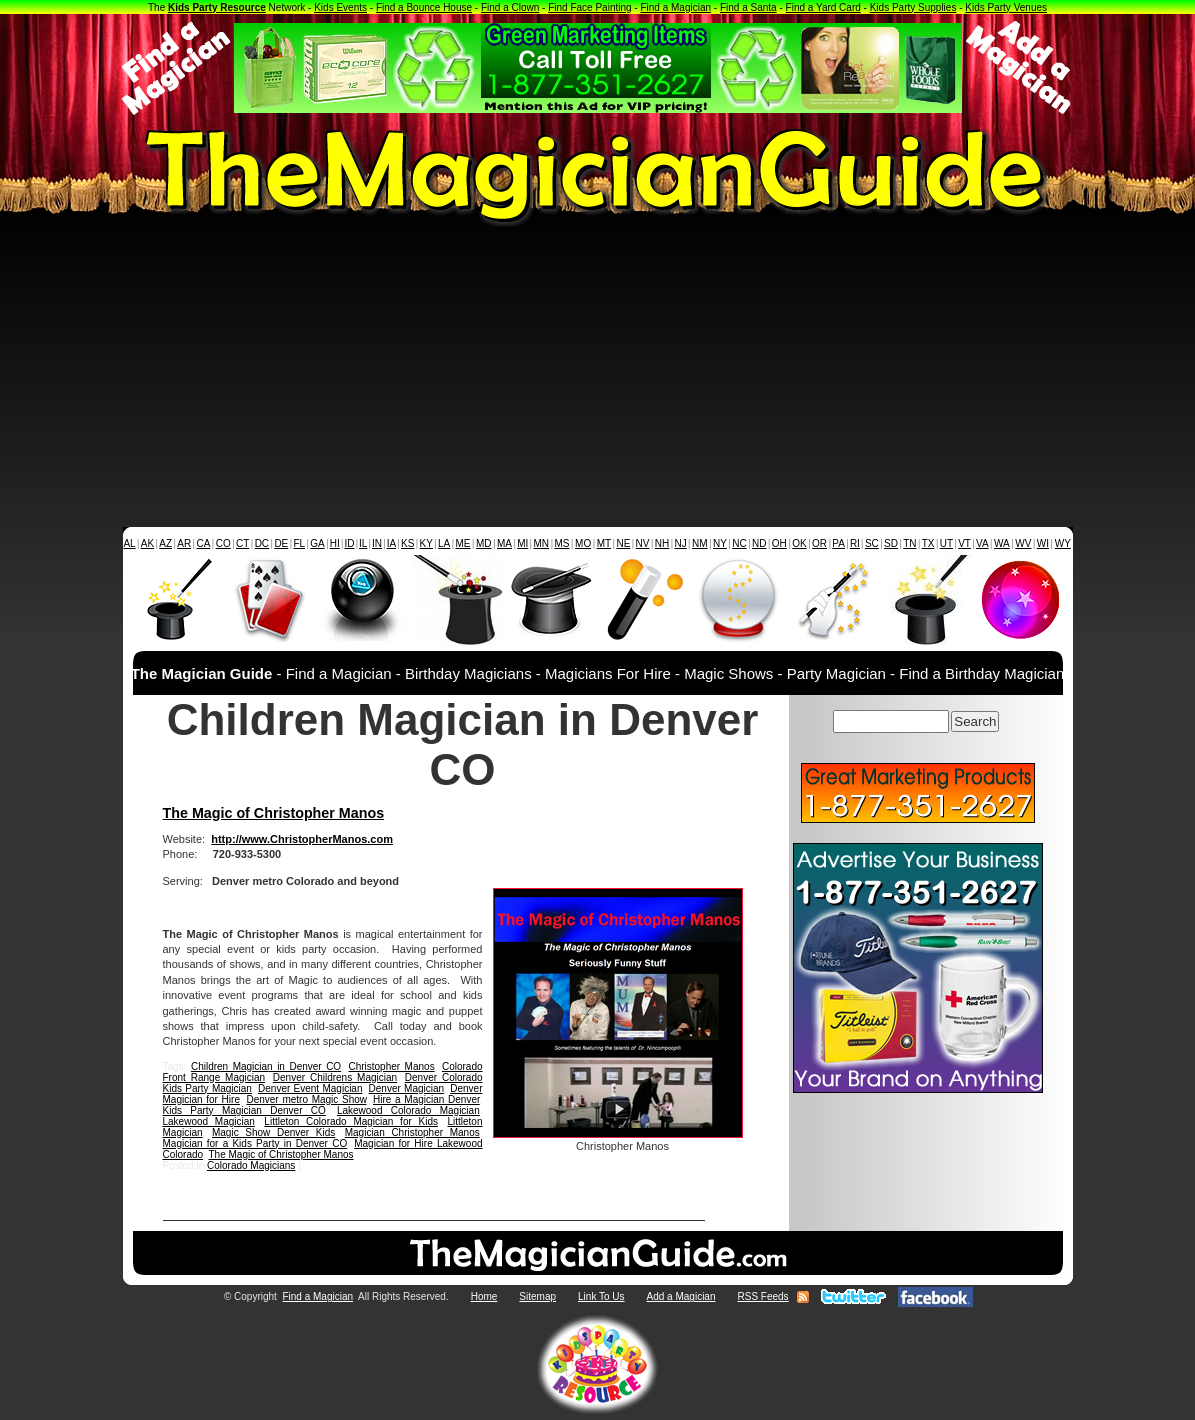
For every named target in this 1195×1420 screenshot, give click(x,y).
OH (779, 543)
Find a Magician (675, 7)
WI (1043, 543)
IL (363, 543)
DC (262, 543)
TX (928, 543)
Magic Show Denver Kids (273, 1132)
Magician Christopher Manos (412, 1132)
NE (623, 543)
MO (583, 543)
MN (542, 543)
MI (522, 543)
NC (739, 543)
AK (147, 543)
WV (1023, 543)
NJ (680, 543)
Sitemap (537, 1296)
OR (819, 543)
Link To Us (601, 1296)
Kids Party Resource (217, 7)
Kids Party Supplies (913, 7)
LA (444, 543)
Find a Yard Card (823, 7)
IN (377, 543)
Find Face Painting (589, 7)
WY (1063, 543)
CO (223, 543)
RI (855, 543)
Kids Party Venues (1006, 7)
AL (129, 543)
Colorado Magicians (251, 1165)
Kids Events (340, 7)
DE (281, 543)
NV (643, 543)
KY (426, 543)
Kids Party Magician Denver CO (244, 1110)
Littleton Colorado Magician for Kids (351, 1121)
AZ (165, 543)
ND (759, 543)
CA (203, 543)
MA (504, 543)
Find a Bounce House (424, 7)
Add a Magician (681, 1296)
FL (299, 543)
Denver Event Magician (310, 1088)
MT (604, 543)
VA (982, 543)
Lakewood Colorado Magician (408, 1110)
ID (349, 543)
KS (407, 543)
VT (964, 543)
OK (799, 543)
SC (872, 543)
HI (335, 543)
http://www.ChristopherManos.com (302, 839)
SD (891, 543)
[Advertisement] (597, 377)
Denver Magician (407, 1088)
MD (484, 543)
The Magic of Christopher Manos (274, 813)
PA (838, 543)
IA (391, 543)
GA (317, 543)
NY (720, 543)
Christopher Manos (391, 1066)
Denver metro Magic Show (306, 1099)
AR (184, 543)
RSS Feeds (762, 1296)
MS (562, 543)
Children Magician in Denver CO (266, 1066)
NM (700, 543)
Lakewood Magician (209, 1121)
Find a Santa (748, 7)
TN (909, 543)
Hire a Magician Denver (426, 1099)
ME (463, 543)
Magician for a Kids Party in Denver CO (255, 1143)
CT (242, 543)
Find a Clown (510, 7)
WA (1002, 543)
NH (662, 543)
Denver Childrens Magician (335, 1077)
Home (484, 1296)
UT (946, 543)
